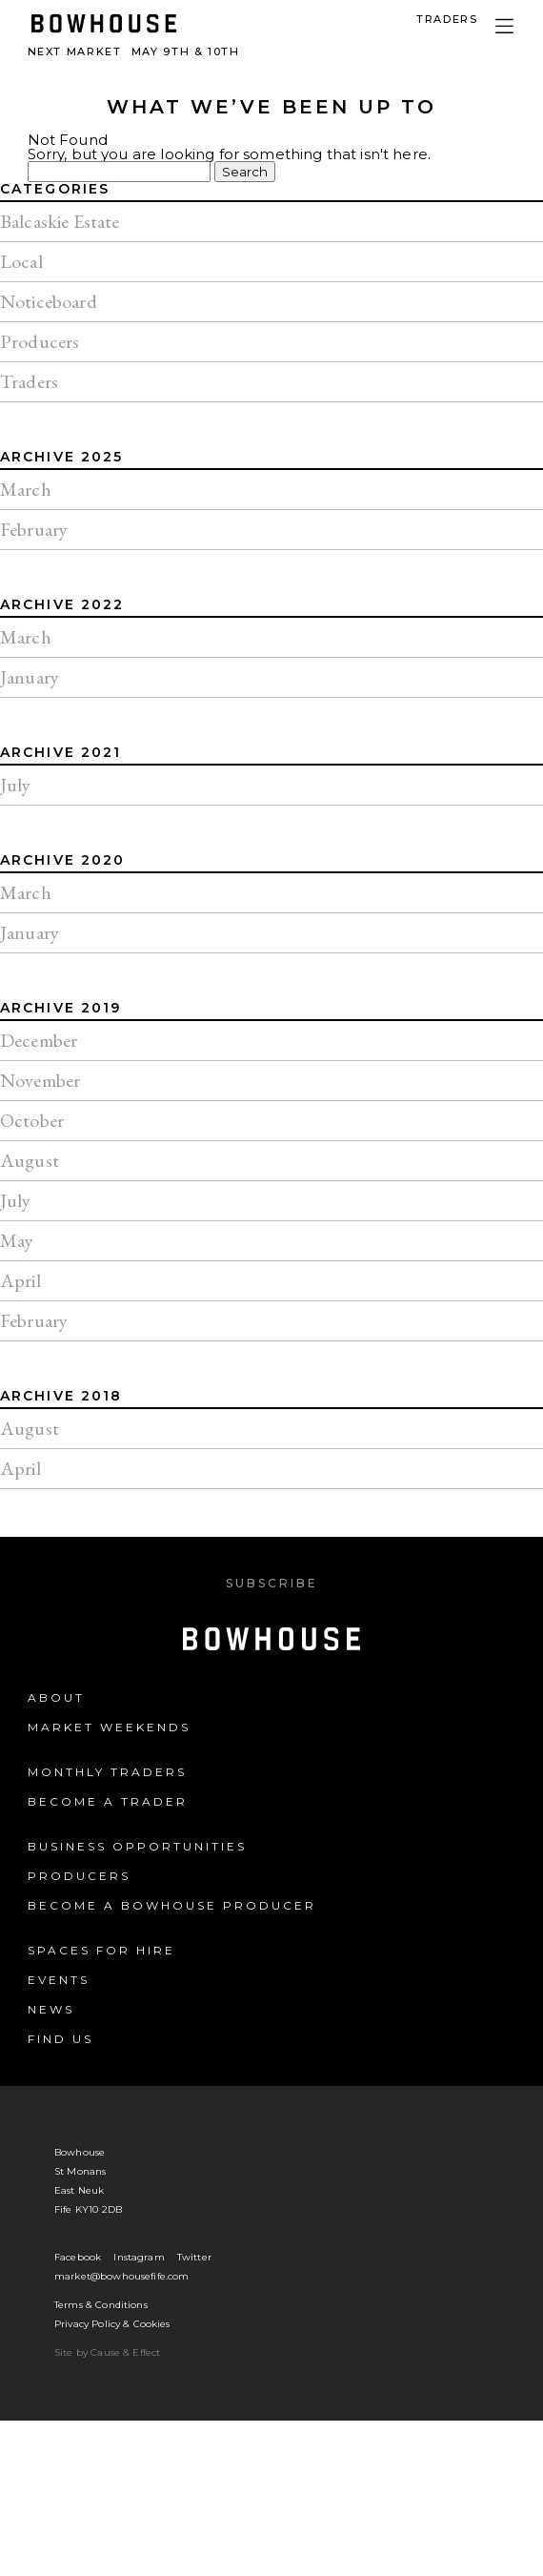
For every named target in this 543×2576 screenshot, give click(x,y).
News (51, 2009)
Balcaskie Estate (59, 221)
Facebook (77, 2257)
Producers (39, 341)
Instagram (138, 2257)
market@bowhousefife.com (121, 2276)
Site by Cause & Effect (107, 2352)
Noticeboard (48, 301)
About (56, 1697)
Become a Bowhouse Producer (172, 1905)
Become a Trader (108, 1801)
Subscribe (272, 1583)
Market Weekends (109, 1727)
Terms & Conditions (101, 2305)
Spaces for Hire (101, 1950)
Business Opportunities (137, 1846)
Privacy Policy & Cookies (112, 2324)
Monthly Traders (107, 1772)
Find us (60, 2039)
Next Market (134, 51)
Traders (29, 381)
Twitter (194, 2257)
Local (21, 261)
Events (59, 1980)
